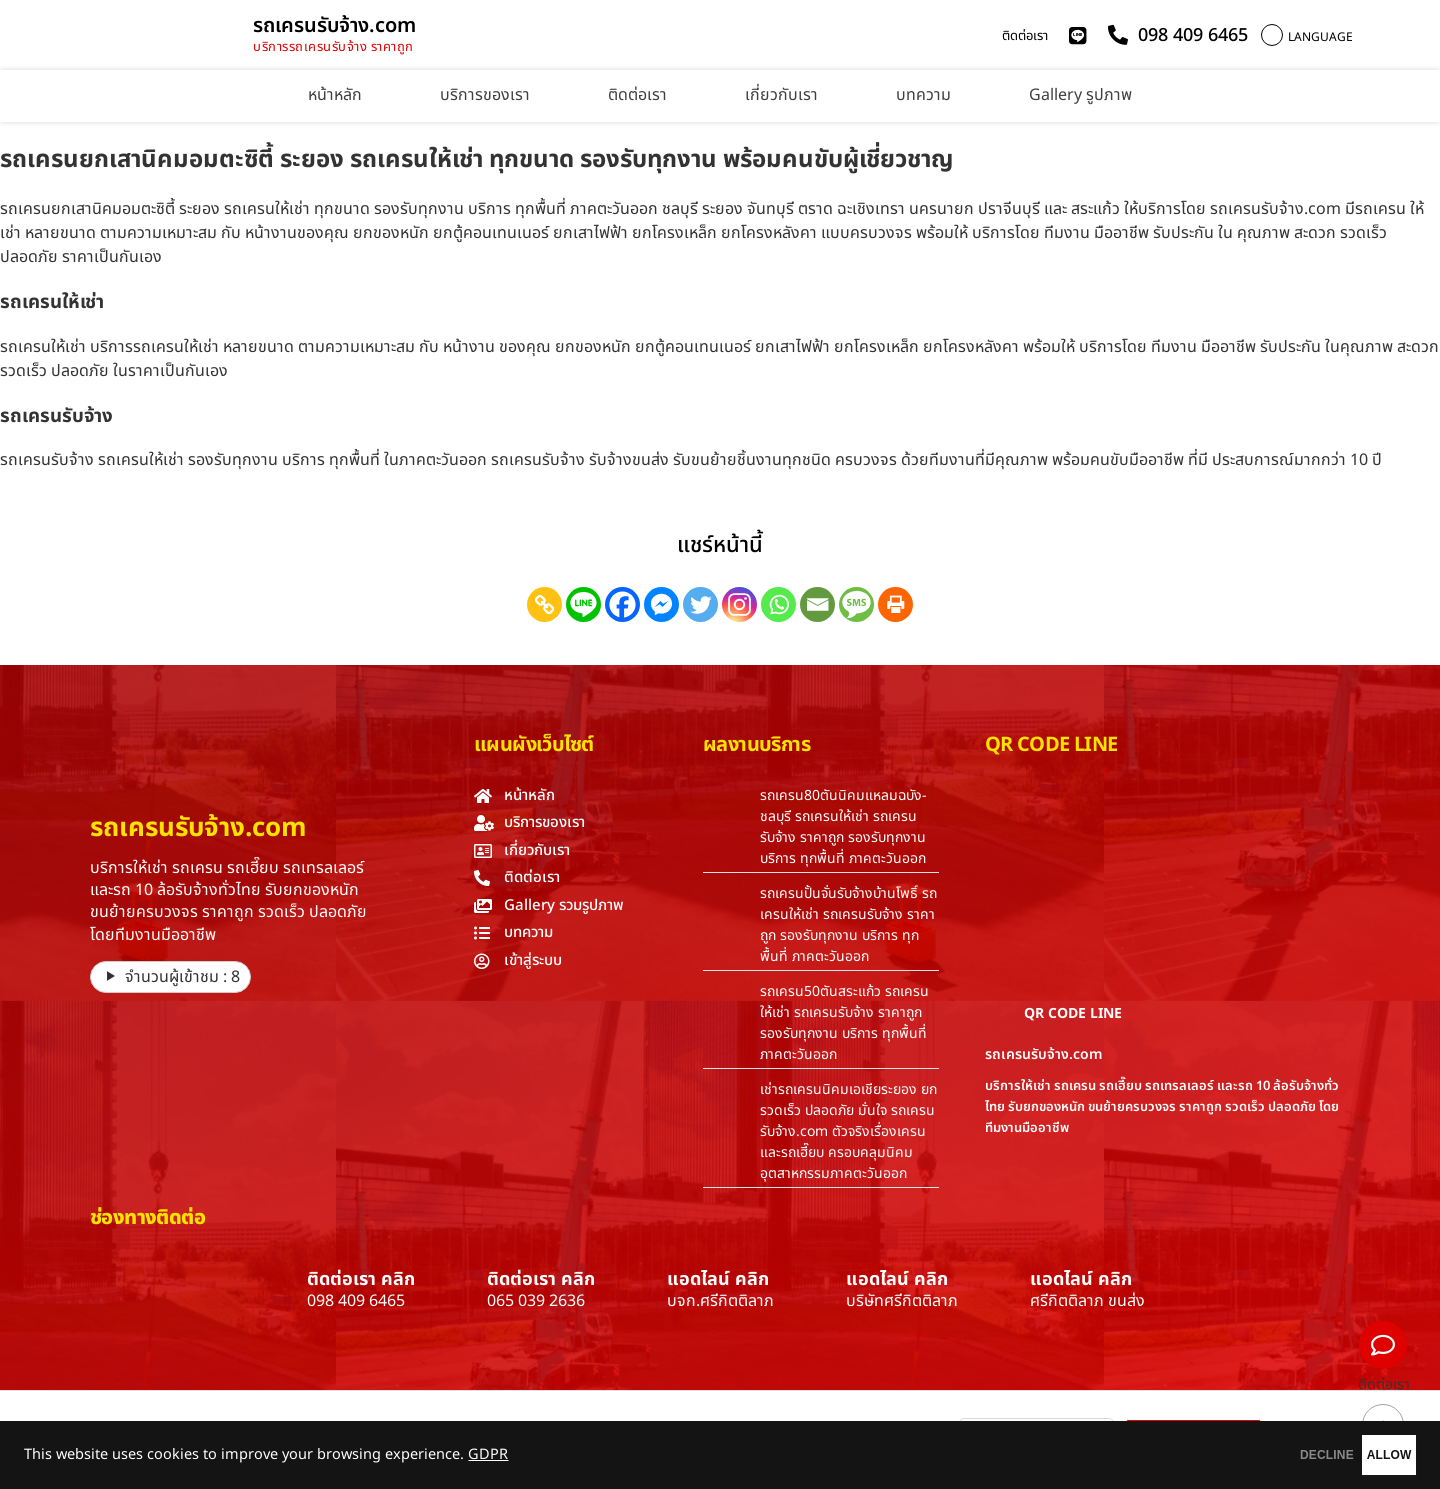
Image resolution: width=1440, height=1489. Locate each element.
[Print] (895, 604)
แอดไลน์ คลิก (718, 1279)
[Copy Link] (544, 604)
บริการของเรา (485, 95)
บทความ (923, 95)
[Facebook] (622, 604)
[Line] (583, 604)
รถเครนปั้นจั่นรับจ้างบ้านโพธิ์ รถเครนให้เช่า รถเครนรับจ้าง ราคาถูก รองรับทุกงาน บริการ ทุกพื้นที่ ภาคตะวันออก (848, 925)
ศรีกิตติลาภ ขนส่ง (1087, 1301)
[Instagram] (739, 604)
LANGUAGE (1320, 37)
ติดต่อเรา (1025, 36)
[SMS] (856, 604)
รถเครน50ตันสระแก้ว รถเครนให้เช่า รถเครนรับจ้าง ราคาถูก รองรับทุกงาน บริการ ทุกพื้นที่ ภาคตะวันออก (844, 1023)
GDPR (488, 1455)
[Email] (817, 604)
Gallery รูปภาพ (1080, 95)
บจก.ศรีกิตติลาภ (720, 1301)
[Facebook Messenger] (661, 604)
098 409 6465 (356, 1301)
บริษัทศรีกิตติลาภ (902, 1301)
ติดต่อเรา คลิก (361, 1279)
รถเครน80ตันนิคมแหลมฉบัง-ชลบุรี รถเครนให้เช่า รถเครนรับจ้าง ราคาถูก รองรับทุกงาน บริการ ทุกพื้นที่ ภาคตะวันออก (843, 827)
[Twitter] (700, 604)
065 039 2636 (536, 1301)
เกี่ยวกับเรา (781, 95)
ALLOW (1358, 1455)
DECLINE (1235, 1455)
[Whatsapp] (778, 604)
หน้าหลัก (335, 95)
